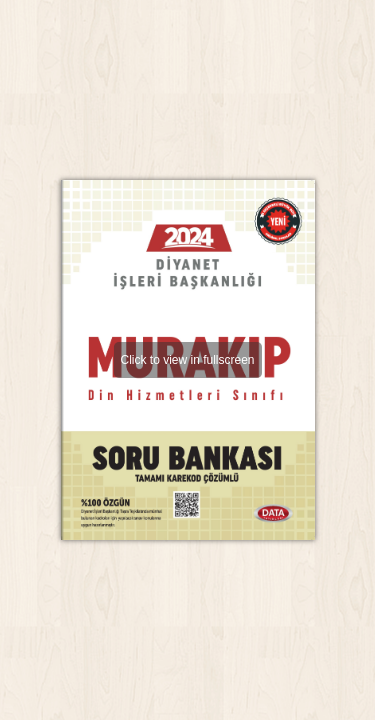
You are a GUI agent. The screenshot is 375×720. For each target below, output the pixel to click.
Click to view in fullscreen (187, 360)
